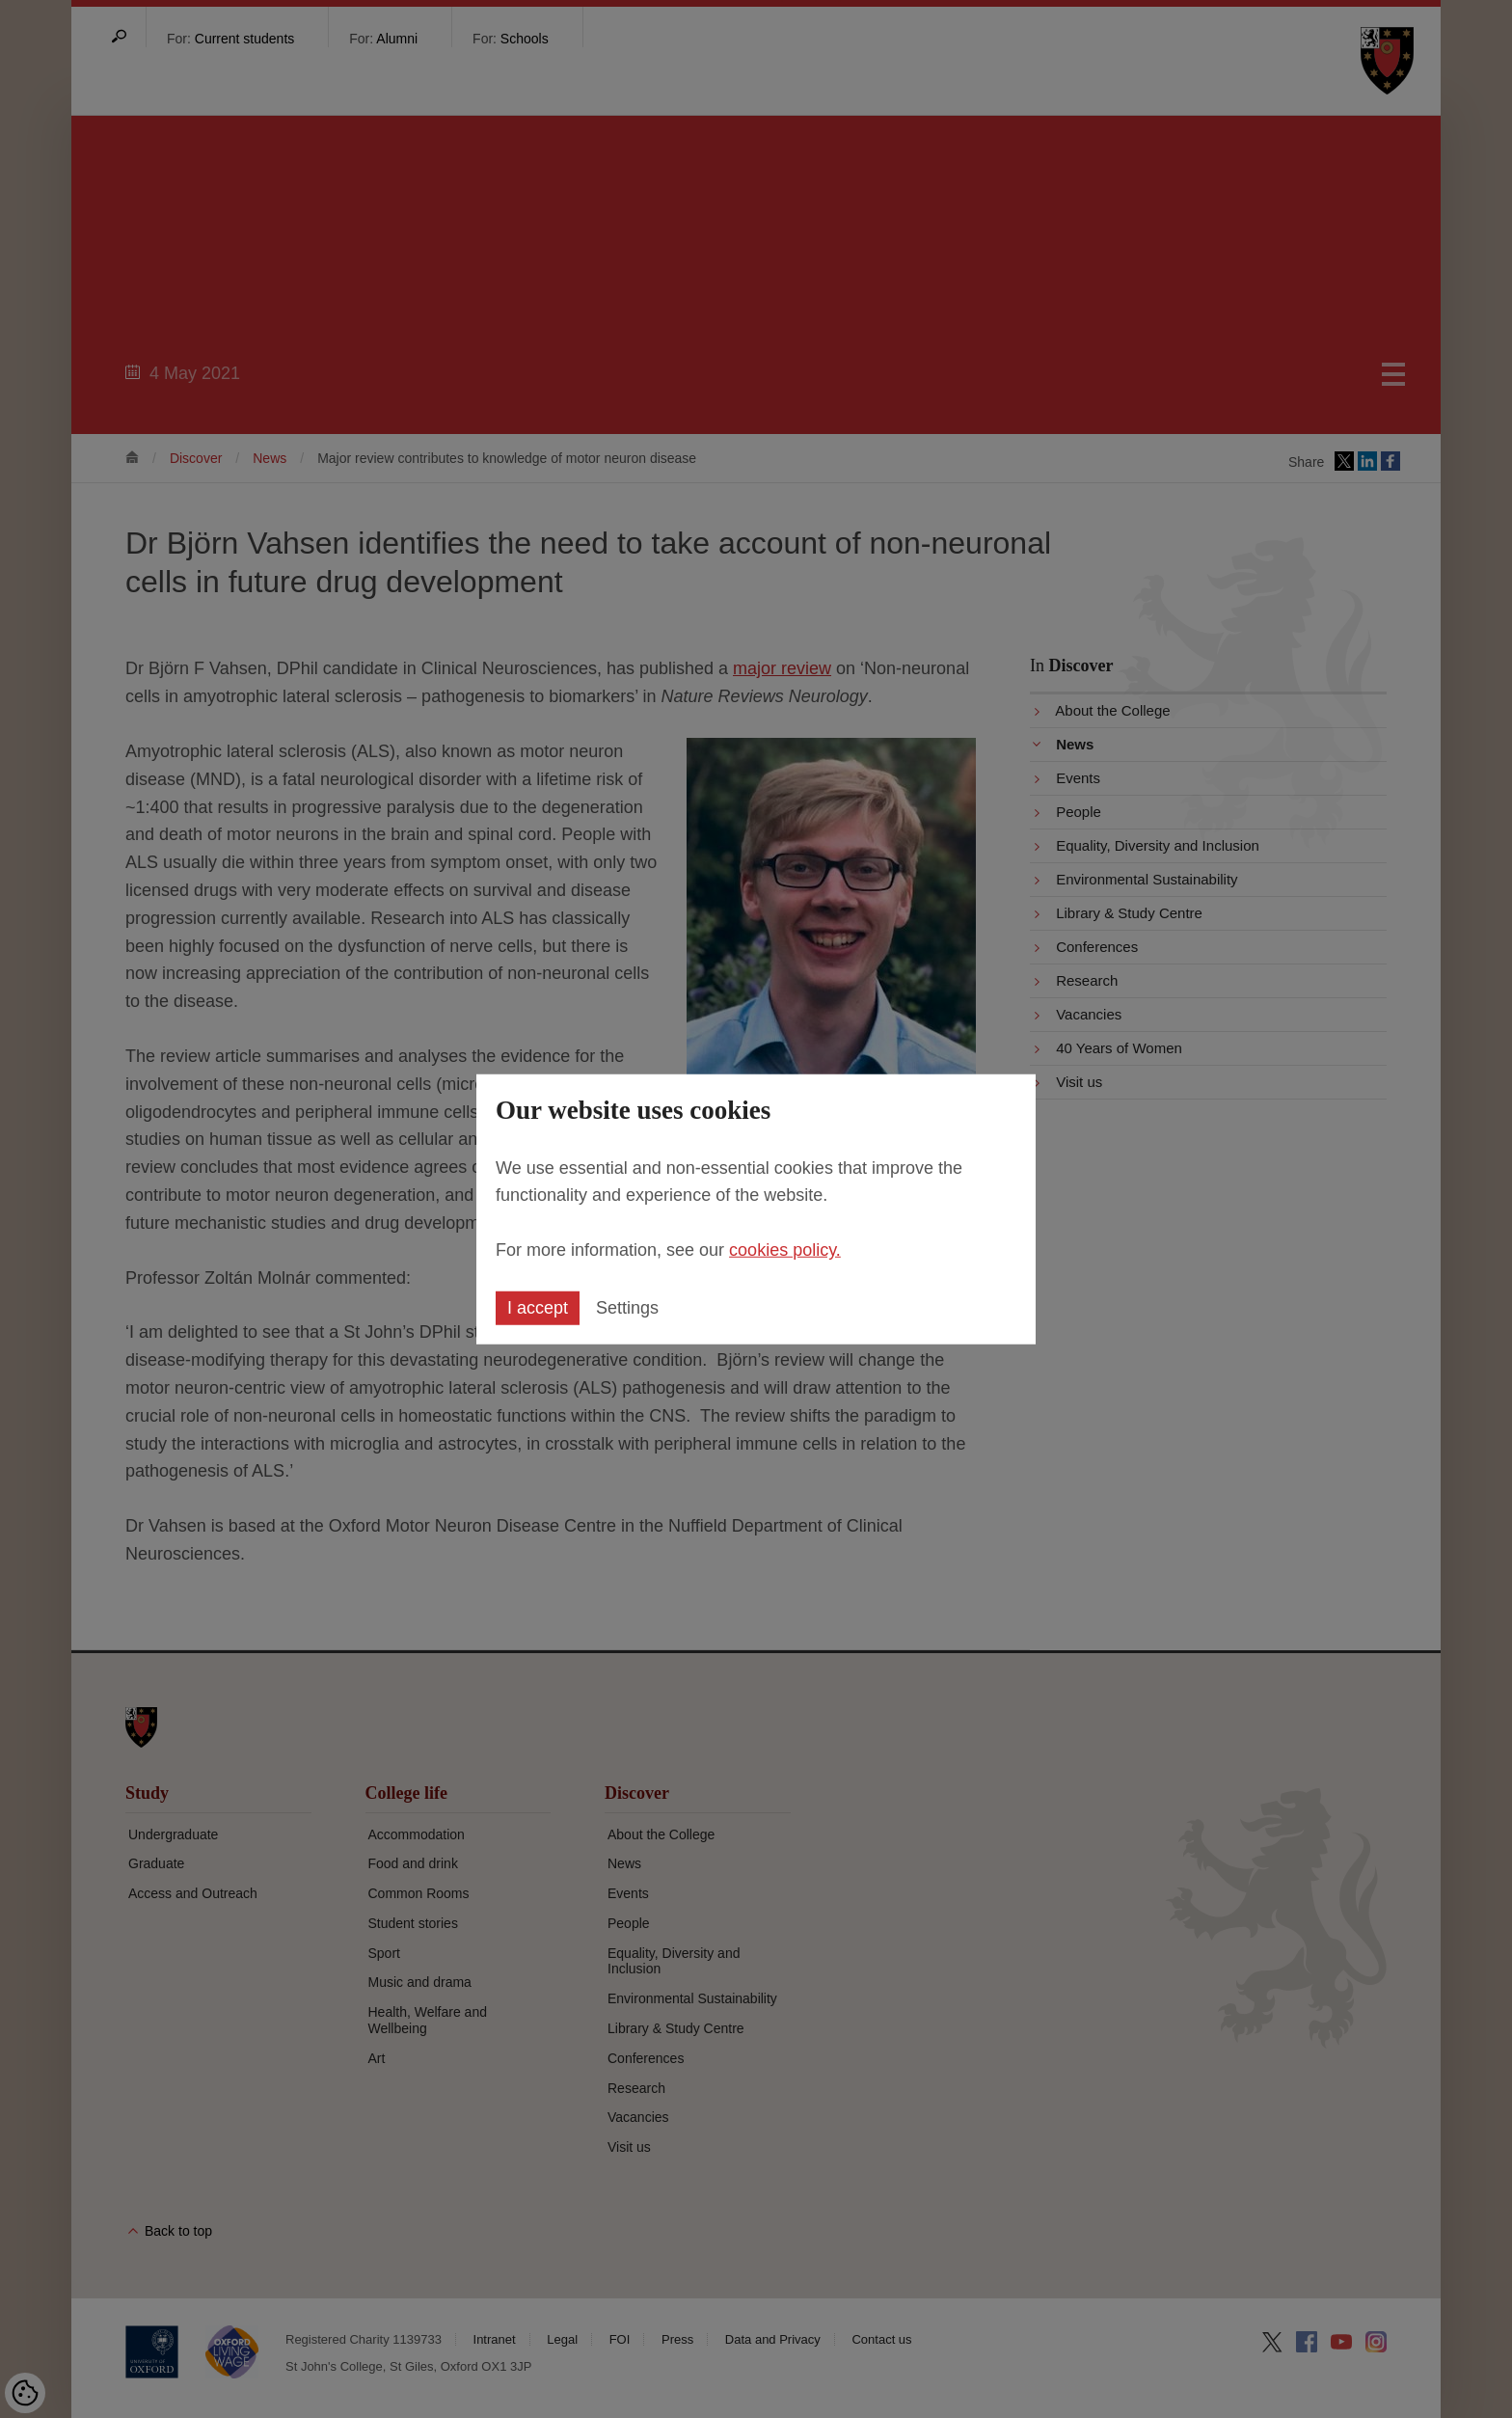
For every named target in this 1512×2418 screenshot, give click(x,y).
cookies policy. (785, 1250)
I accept (537, 1308)
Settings (627, 1308)
